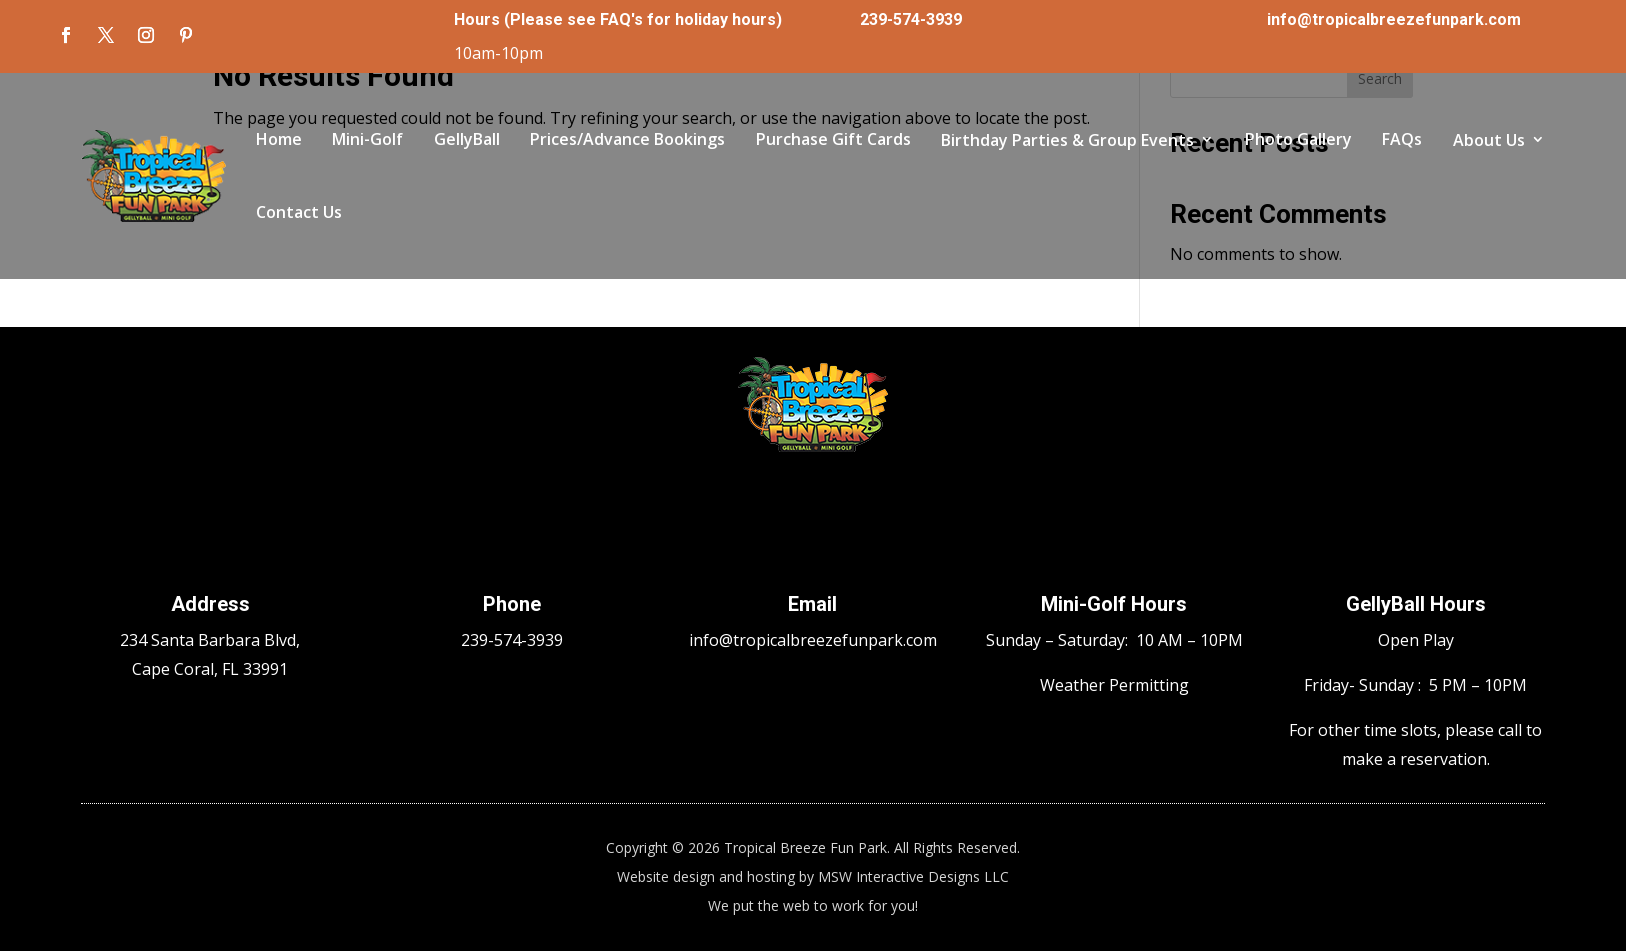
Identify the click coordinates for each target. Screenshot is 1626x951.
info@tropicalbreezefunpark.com (1394, 19)
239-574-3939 (911, 19)
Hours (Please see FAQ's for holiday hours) (618, 19)
